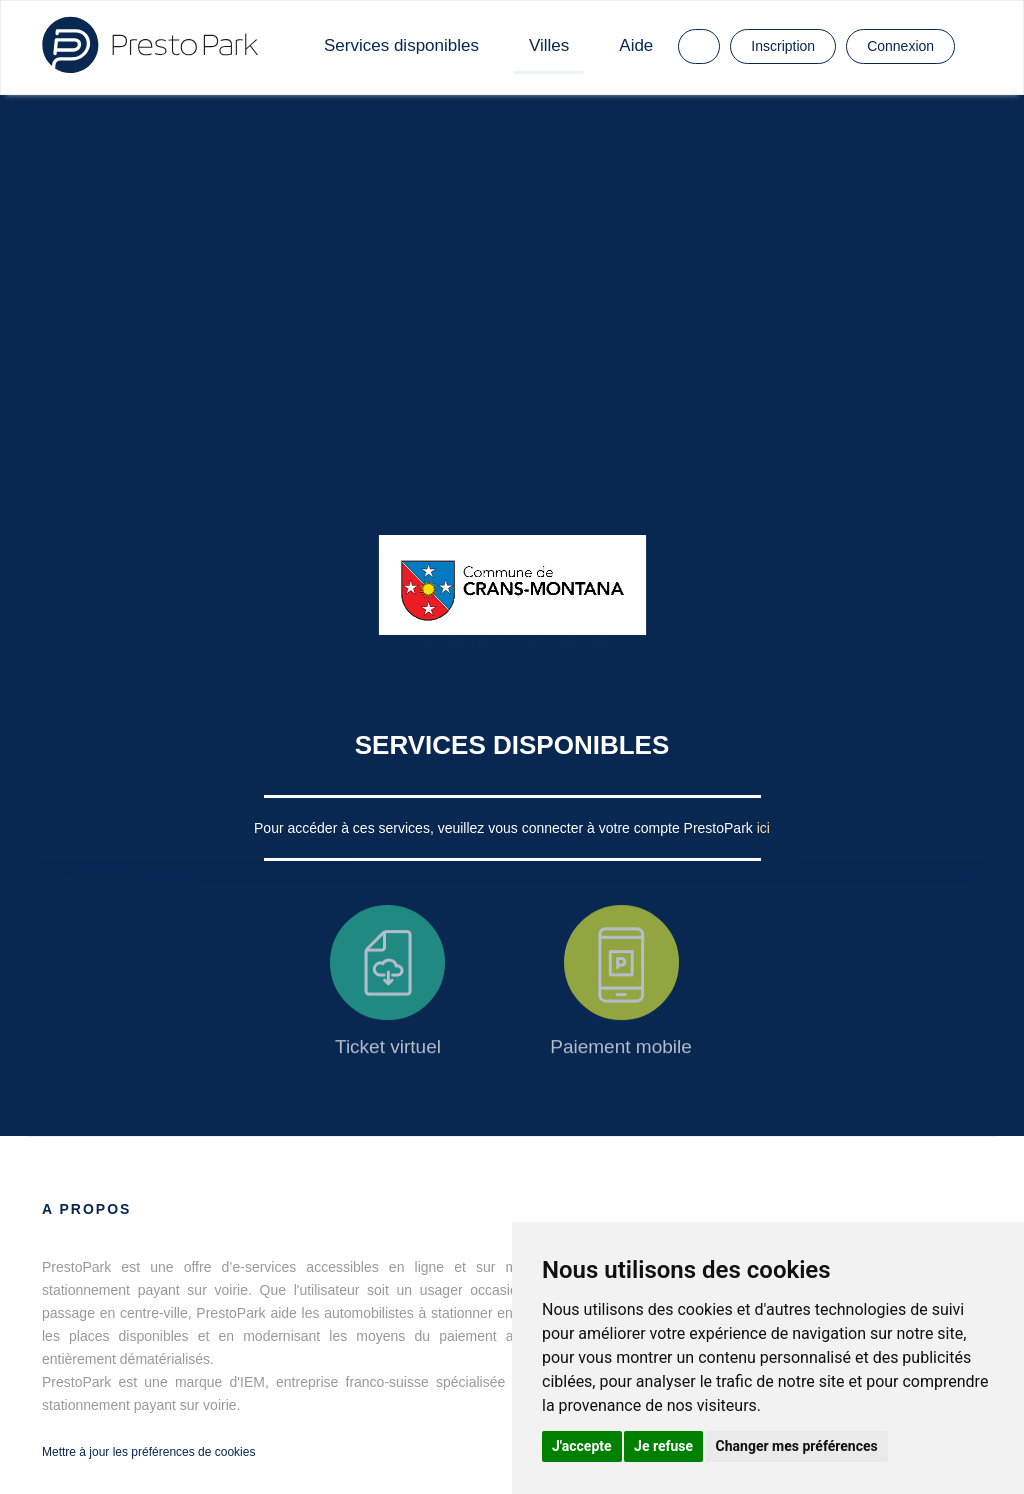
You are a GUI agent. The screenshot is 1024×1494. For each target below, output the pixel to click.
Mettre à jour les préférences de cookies (148, 1452)
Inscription (783, 46)
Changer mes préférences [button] (797, 1446)
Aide (636, 45)
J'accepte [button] (582, 1446)
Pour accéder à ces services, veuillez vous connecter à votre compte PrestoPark (505, 828)
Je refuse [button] (663, 1446)
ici (763, 828)
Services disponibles (401, 45)
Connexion (900, 46)
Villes (549, 45)
